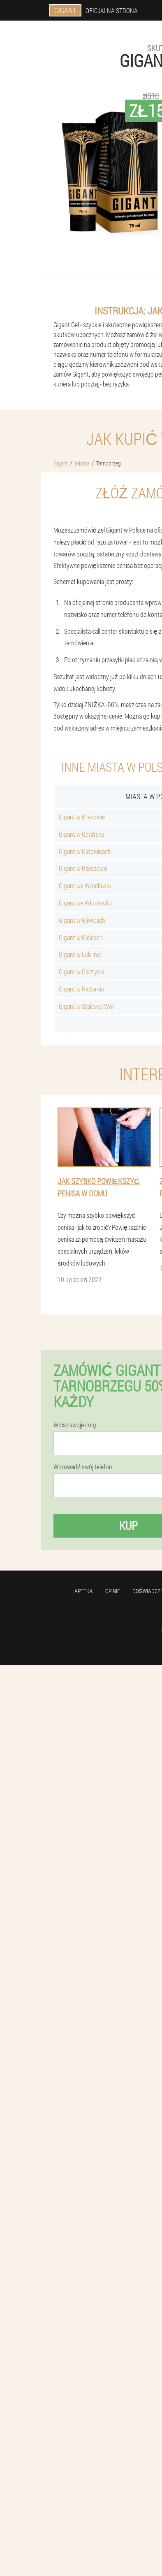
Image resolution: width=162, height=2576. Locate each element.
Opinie (112, 1591)
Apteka (83, 1591)
